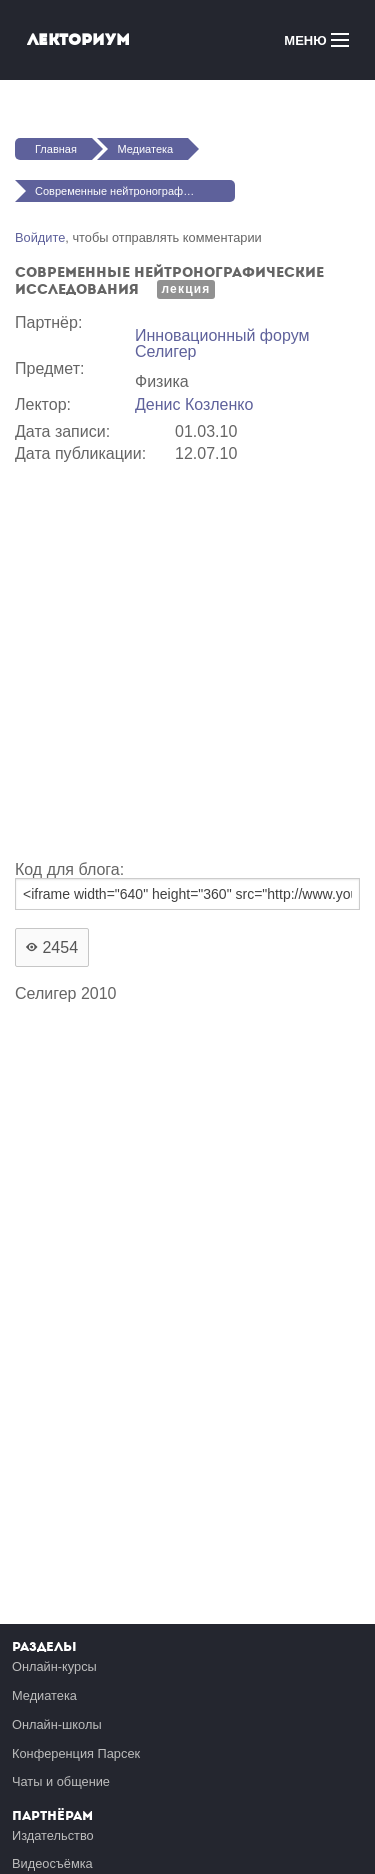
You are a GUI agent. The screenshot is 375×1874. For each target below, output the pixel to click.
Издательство (53, 1835)
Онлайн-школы (57, 1724)
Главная (56, 149)
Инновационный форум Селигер (222, 343)
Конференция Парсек (76, 1753)
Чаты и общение (61, 1781)
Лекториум (78, 39)
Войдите (40, 237)
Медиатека (145, 149)
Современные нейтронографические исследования (135, 191)
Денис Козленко (194, 404)
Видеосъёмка (52, 1863)
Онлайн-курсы (54, 1666)
